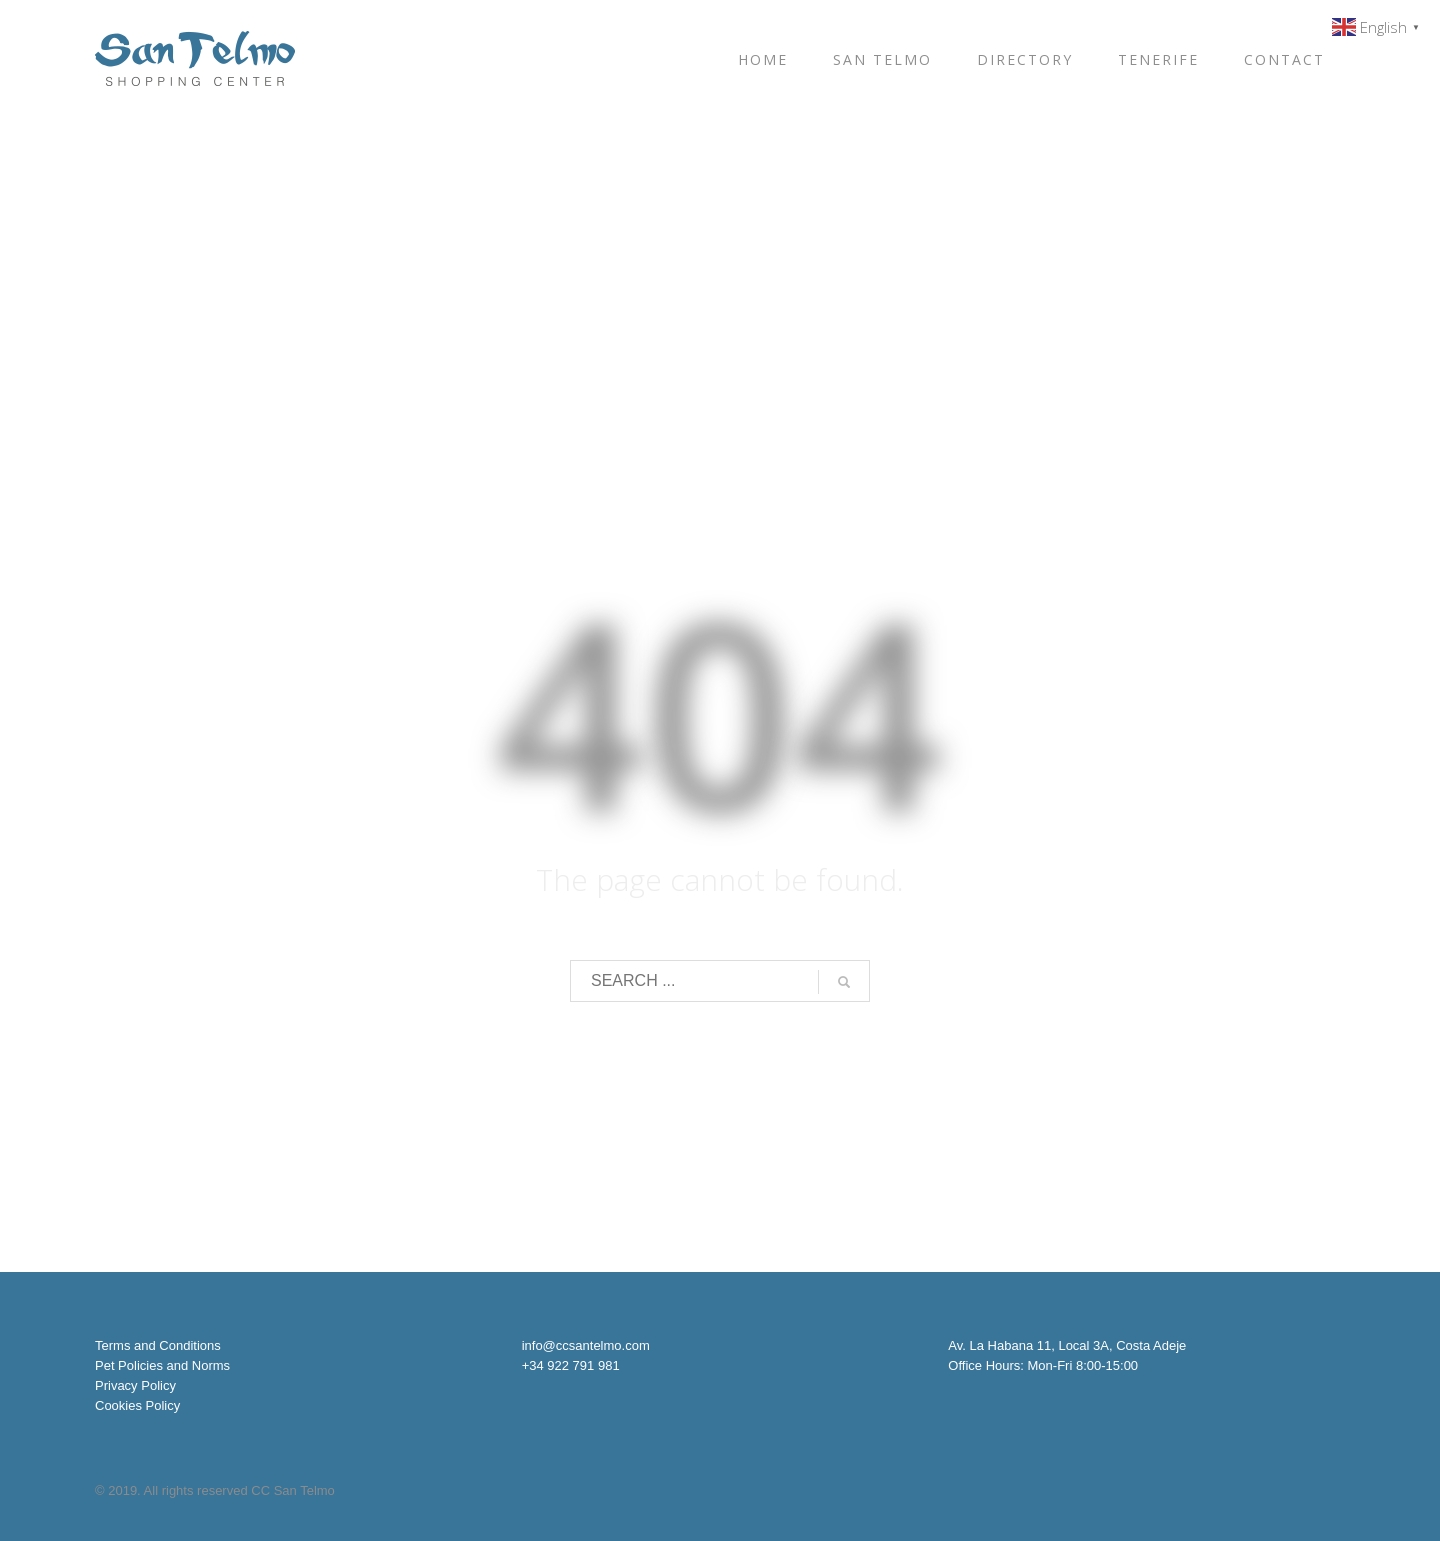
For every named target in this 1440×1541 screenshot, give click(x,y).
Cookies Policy (137, 1405)
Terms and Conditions (158, 1345)
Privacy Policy (135, 1385)
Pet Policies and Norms (162, 1365)
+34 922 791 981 (571, 1365)
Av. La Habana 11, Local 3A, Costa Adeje (1067, 1345)
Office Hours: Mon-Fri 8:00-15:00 (1043, 1365)
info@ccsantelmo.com (586, 1345)
